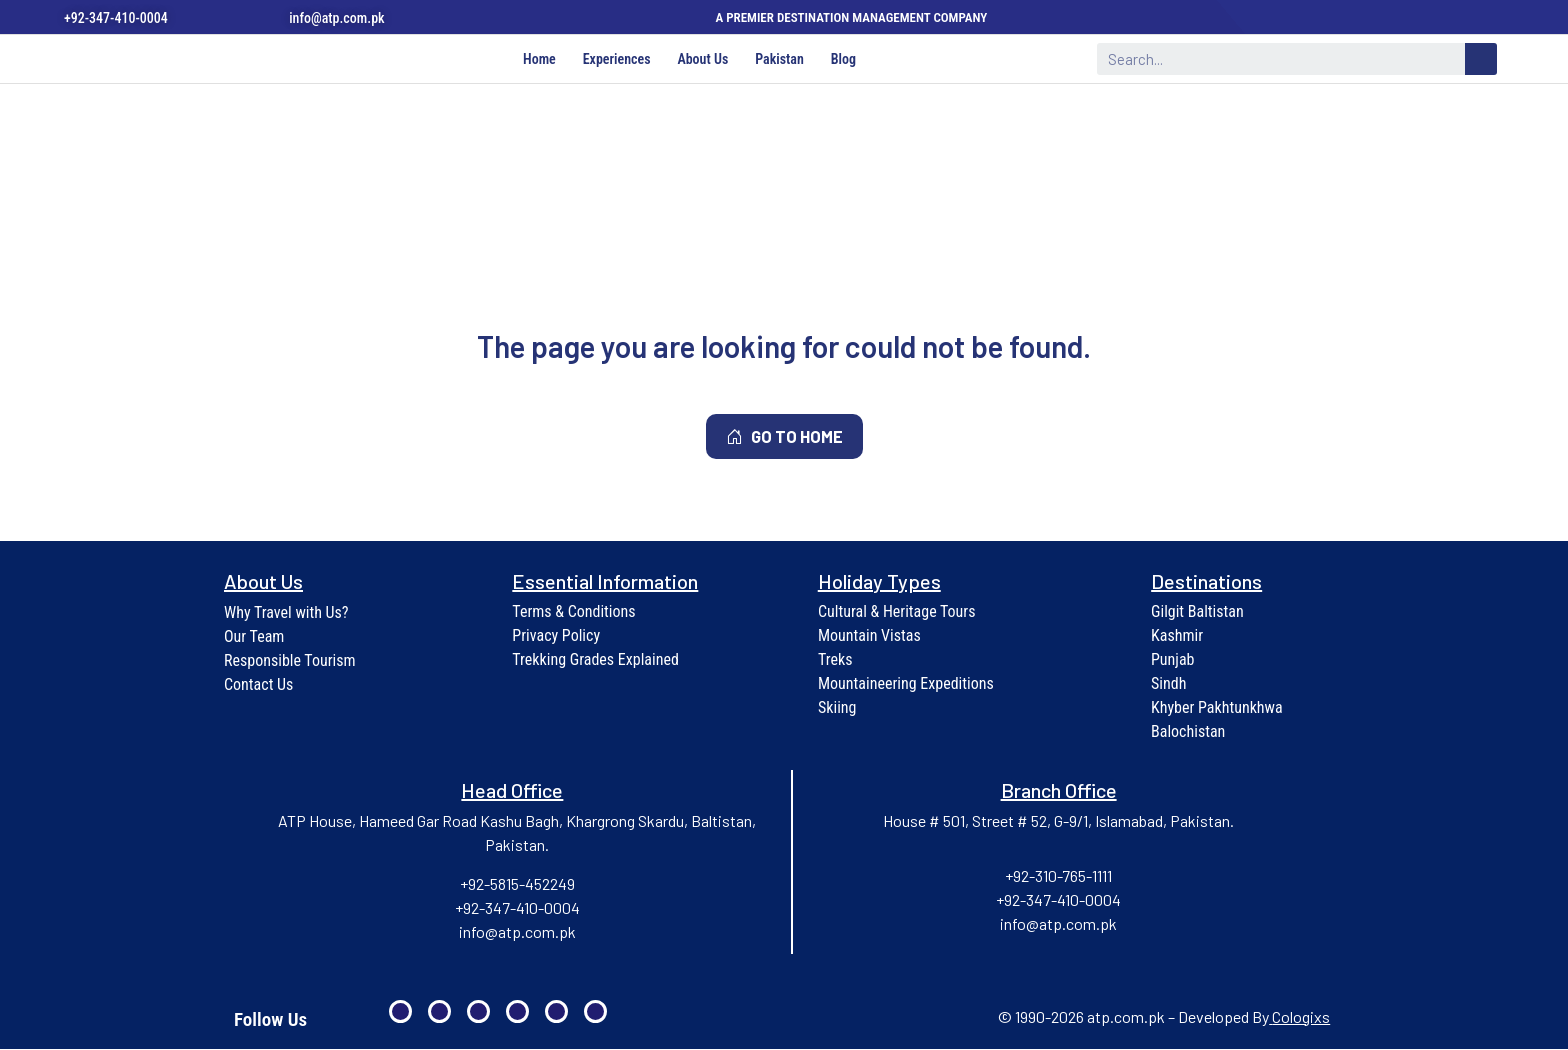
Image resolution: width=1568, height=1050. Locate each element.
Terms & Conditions (573, 612)
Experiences (614, 60)
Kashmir (1177, 636)
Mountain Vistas (869, 636)
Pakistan (782, 60)
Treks (835, 660)
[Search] (1481, 60)
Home (533, 60)
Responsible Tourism (290, 661)
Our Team (254, 637)
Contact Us (258, 685)
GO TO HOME (784, 437)
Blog (849, 60)
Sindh (1168, 684)
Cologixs (1301, 1017)
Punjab (1173, 660)
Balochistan (1188, 732)
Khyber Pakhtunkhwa (1217, 708)
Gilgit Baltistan (1197, 612)
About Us (702, 60)
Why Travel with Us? (286, 613)
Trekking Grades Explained (595, 660)
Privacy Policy (556, 636)
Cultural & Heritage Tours (897, 612)
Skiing (837, 708)
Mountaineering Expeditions (906, 684)
